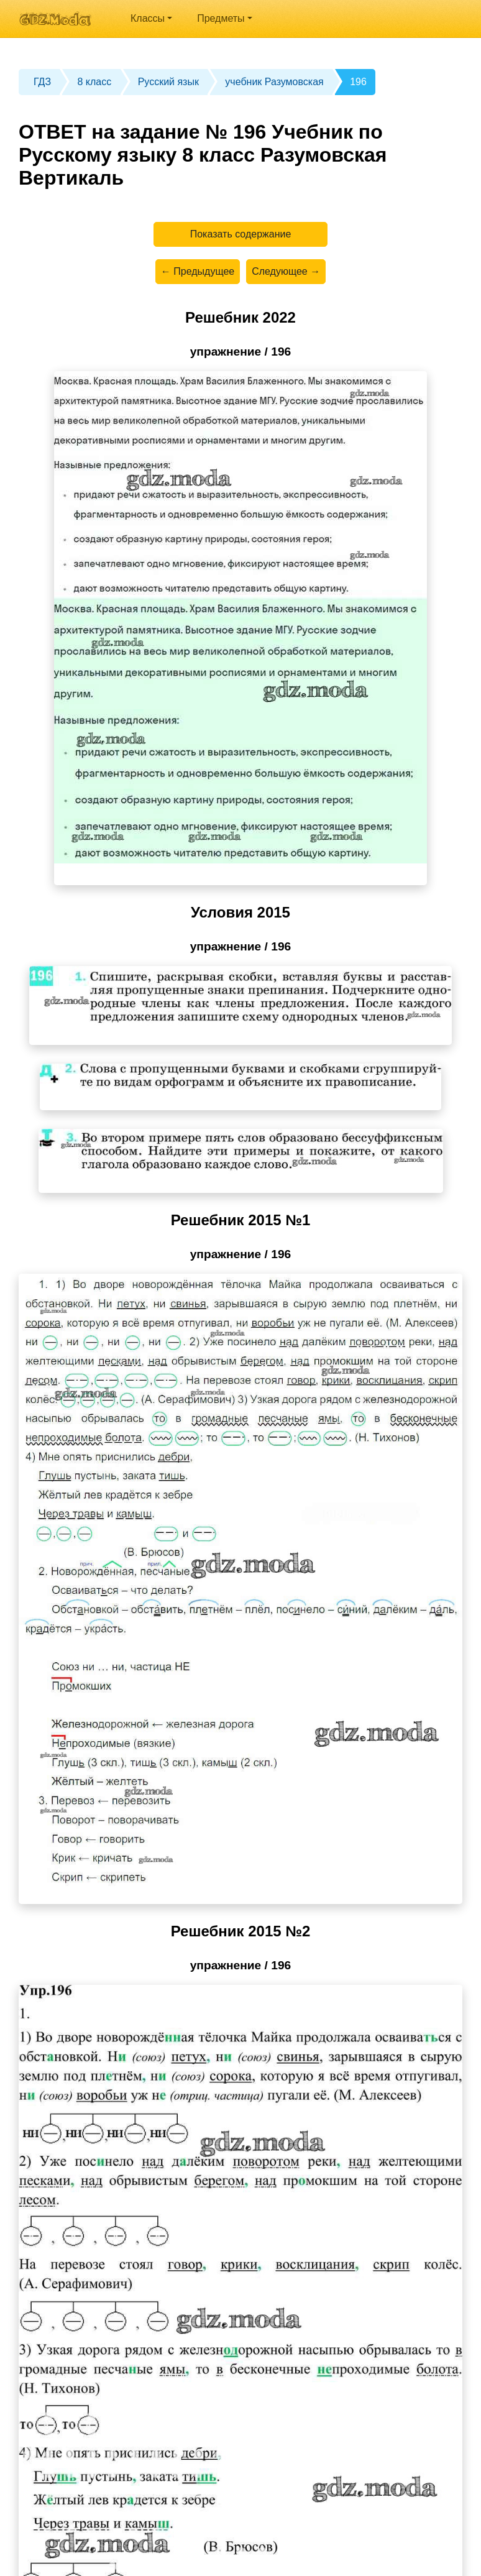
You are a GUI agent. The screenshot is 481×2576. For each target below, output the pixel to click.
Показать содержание (240, 234)
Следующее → (286, 271)
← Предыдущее (197, 271)
